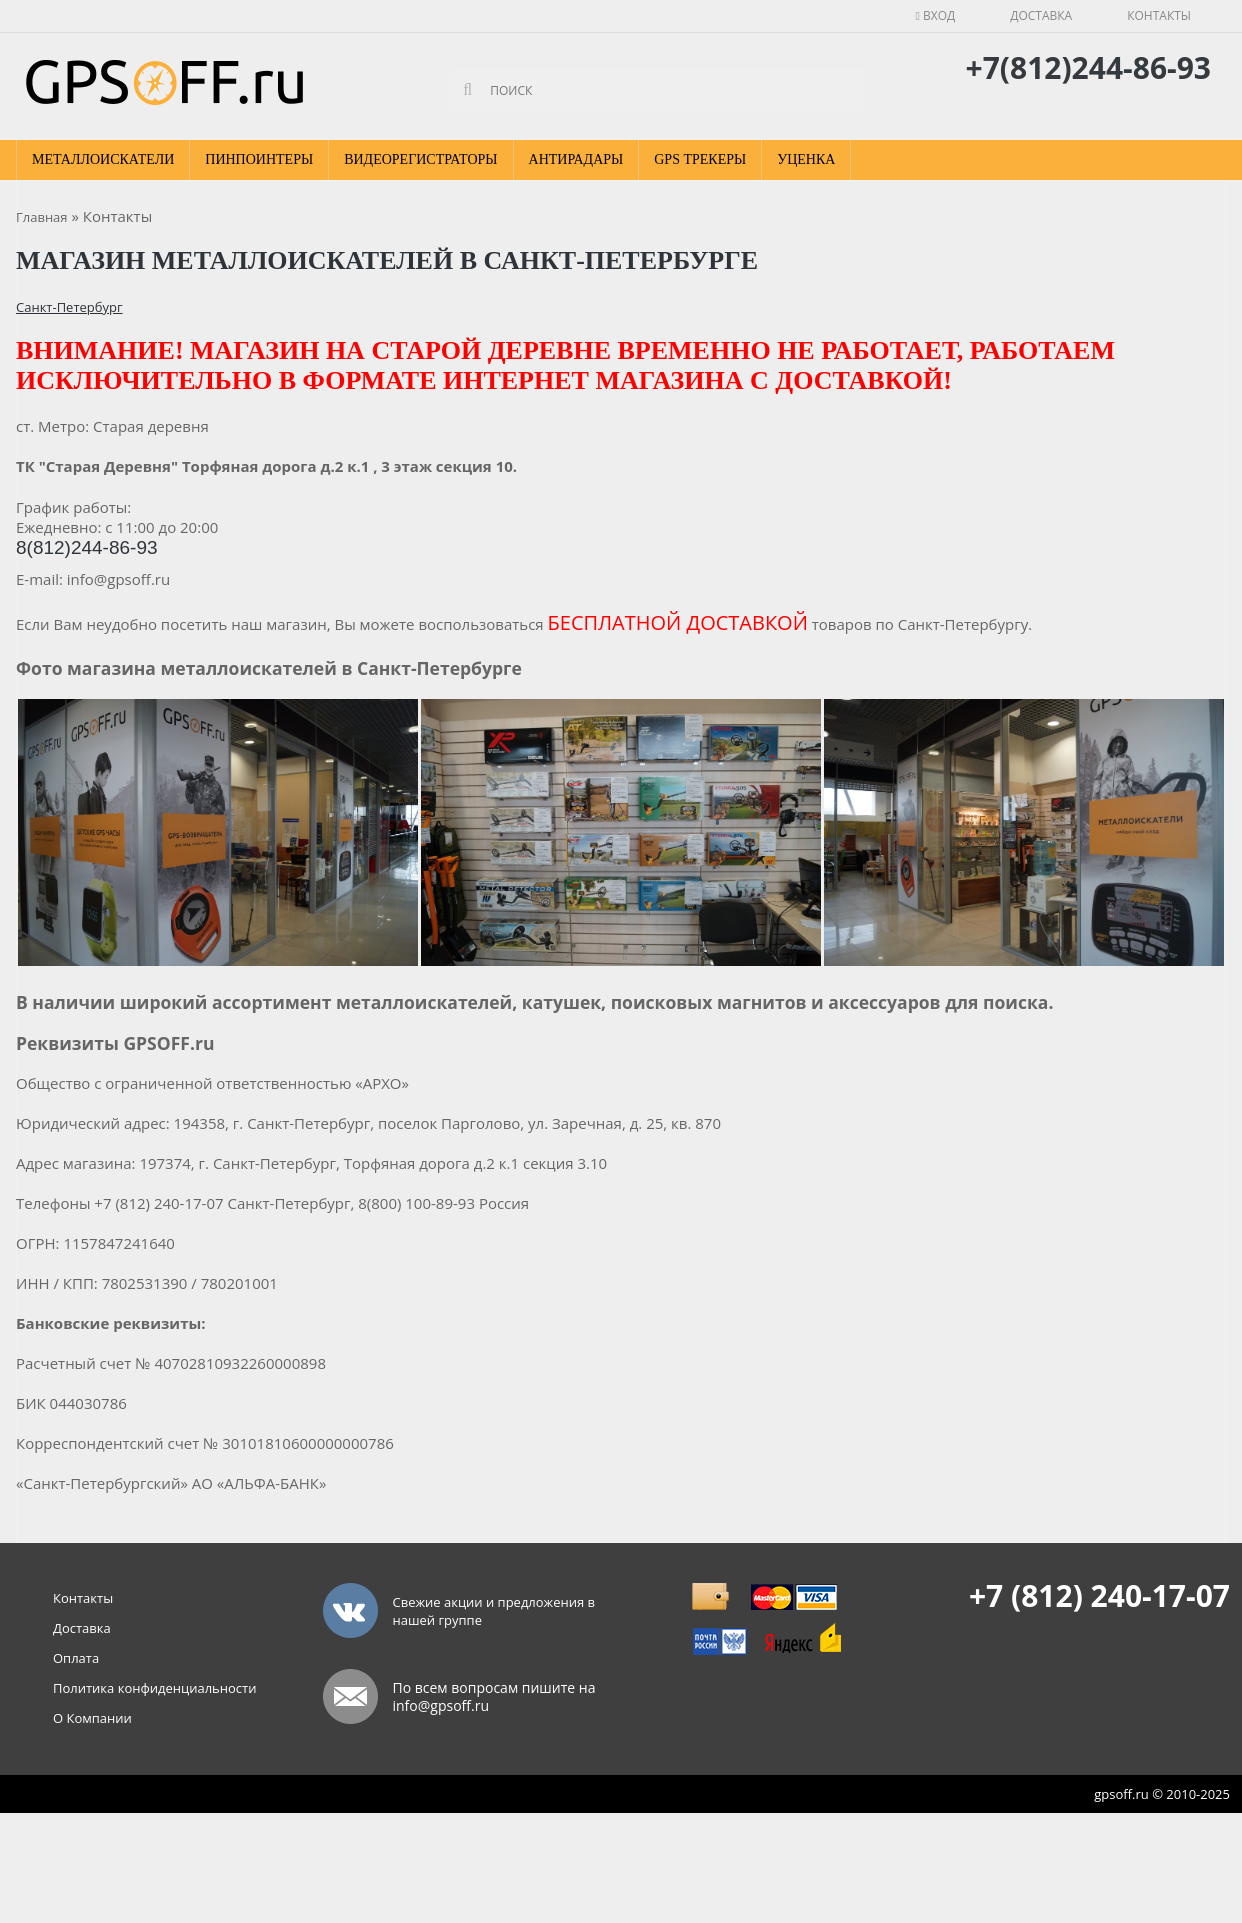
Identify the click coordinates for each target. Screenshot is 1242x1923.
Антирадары (576, 159)
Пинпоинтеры (259, 159)
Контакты (1159, 15)
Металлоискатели (103, 159)
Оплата (76, 1658)
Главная (42, 217)
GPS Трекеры (700, 159)
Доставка (1041, 15)
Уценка (806, 159)
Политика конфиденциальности (154, 1688)
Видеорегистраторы (420, 159)
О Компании (92, 1718)
